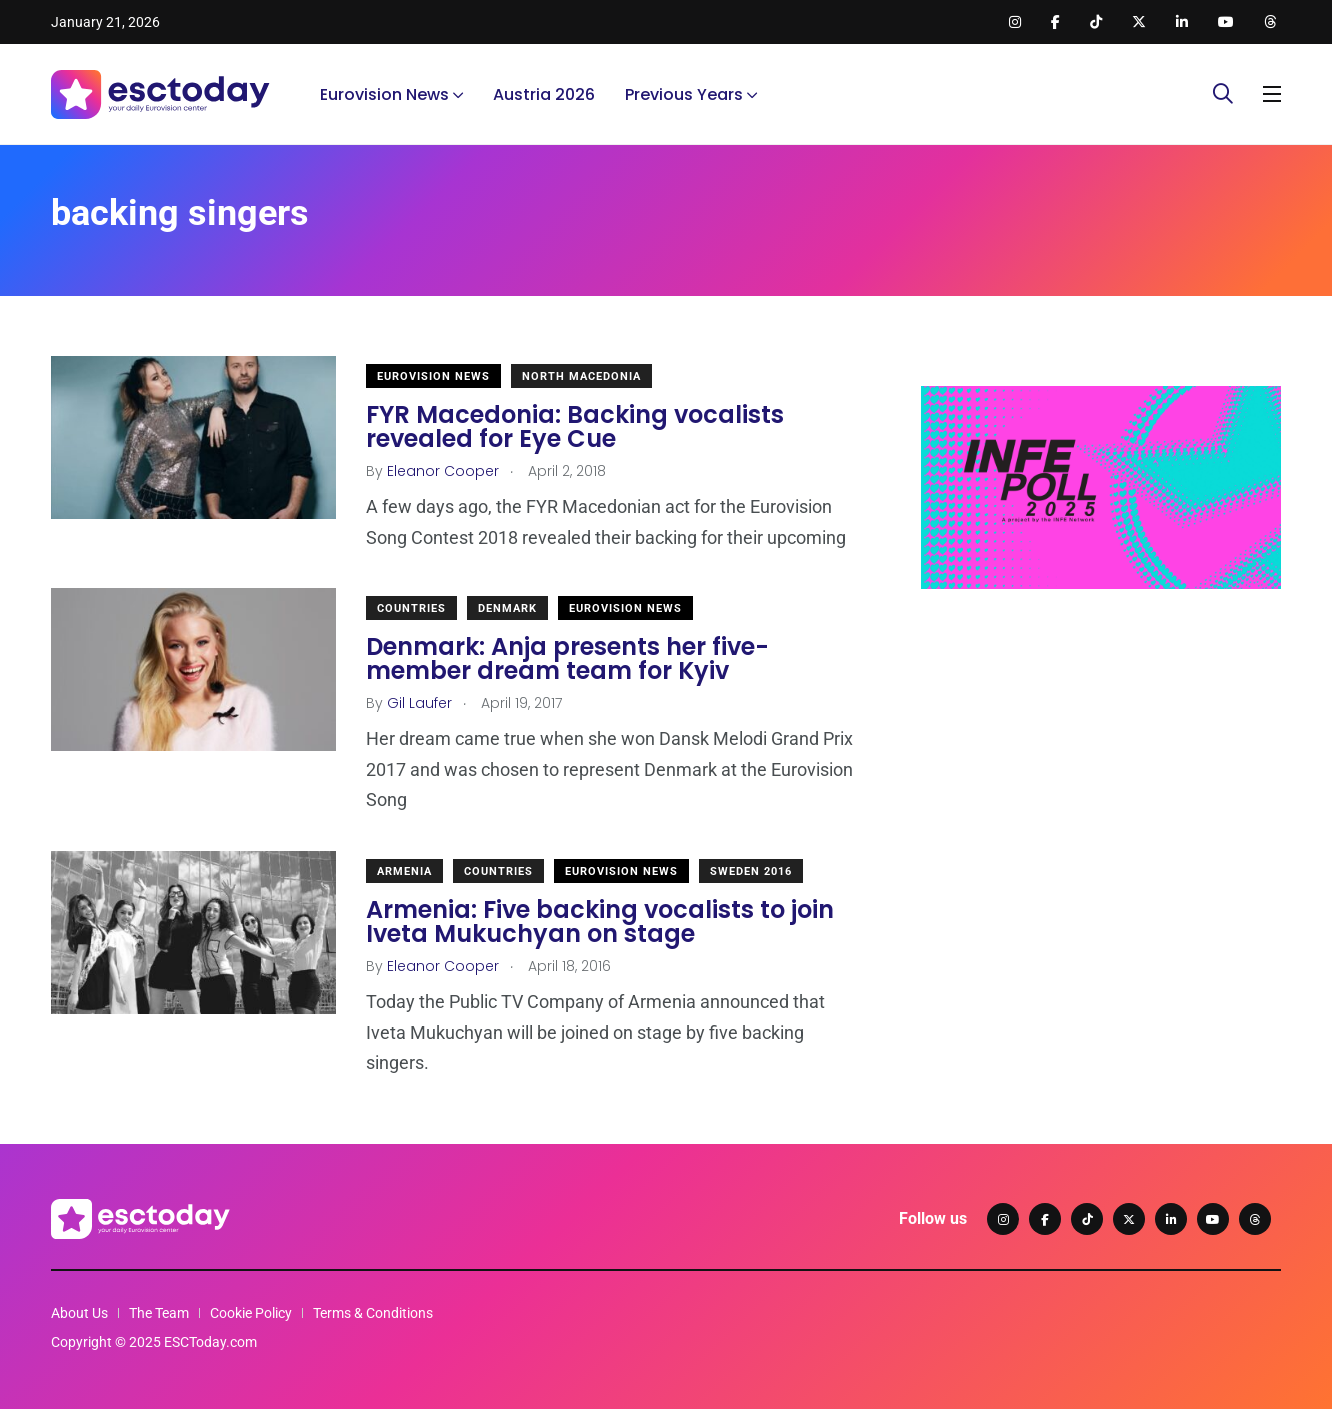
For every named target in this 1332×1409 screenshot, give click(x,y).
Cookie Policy (251, 1313)
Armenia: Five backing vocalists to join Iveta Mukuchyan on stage (600, 921)
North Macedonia (581, 376)
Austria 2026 (544, 94)
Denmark (507, 608)
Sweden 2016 (751, 871)
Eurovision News (384, 94)
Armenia (404, 871)
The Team (159, 1313)
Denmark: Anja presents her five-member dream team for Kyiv (567, 658)
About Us (79, 1313)
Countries (411, 608)
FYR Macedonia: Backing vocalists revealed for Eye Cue (575, 426)
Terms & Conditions (373, 1313)
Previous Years (684, 94)
